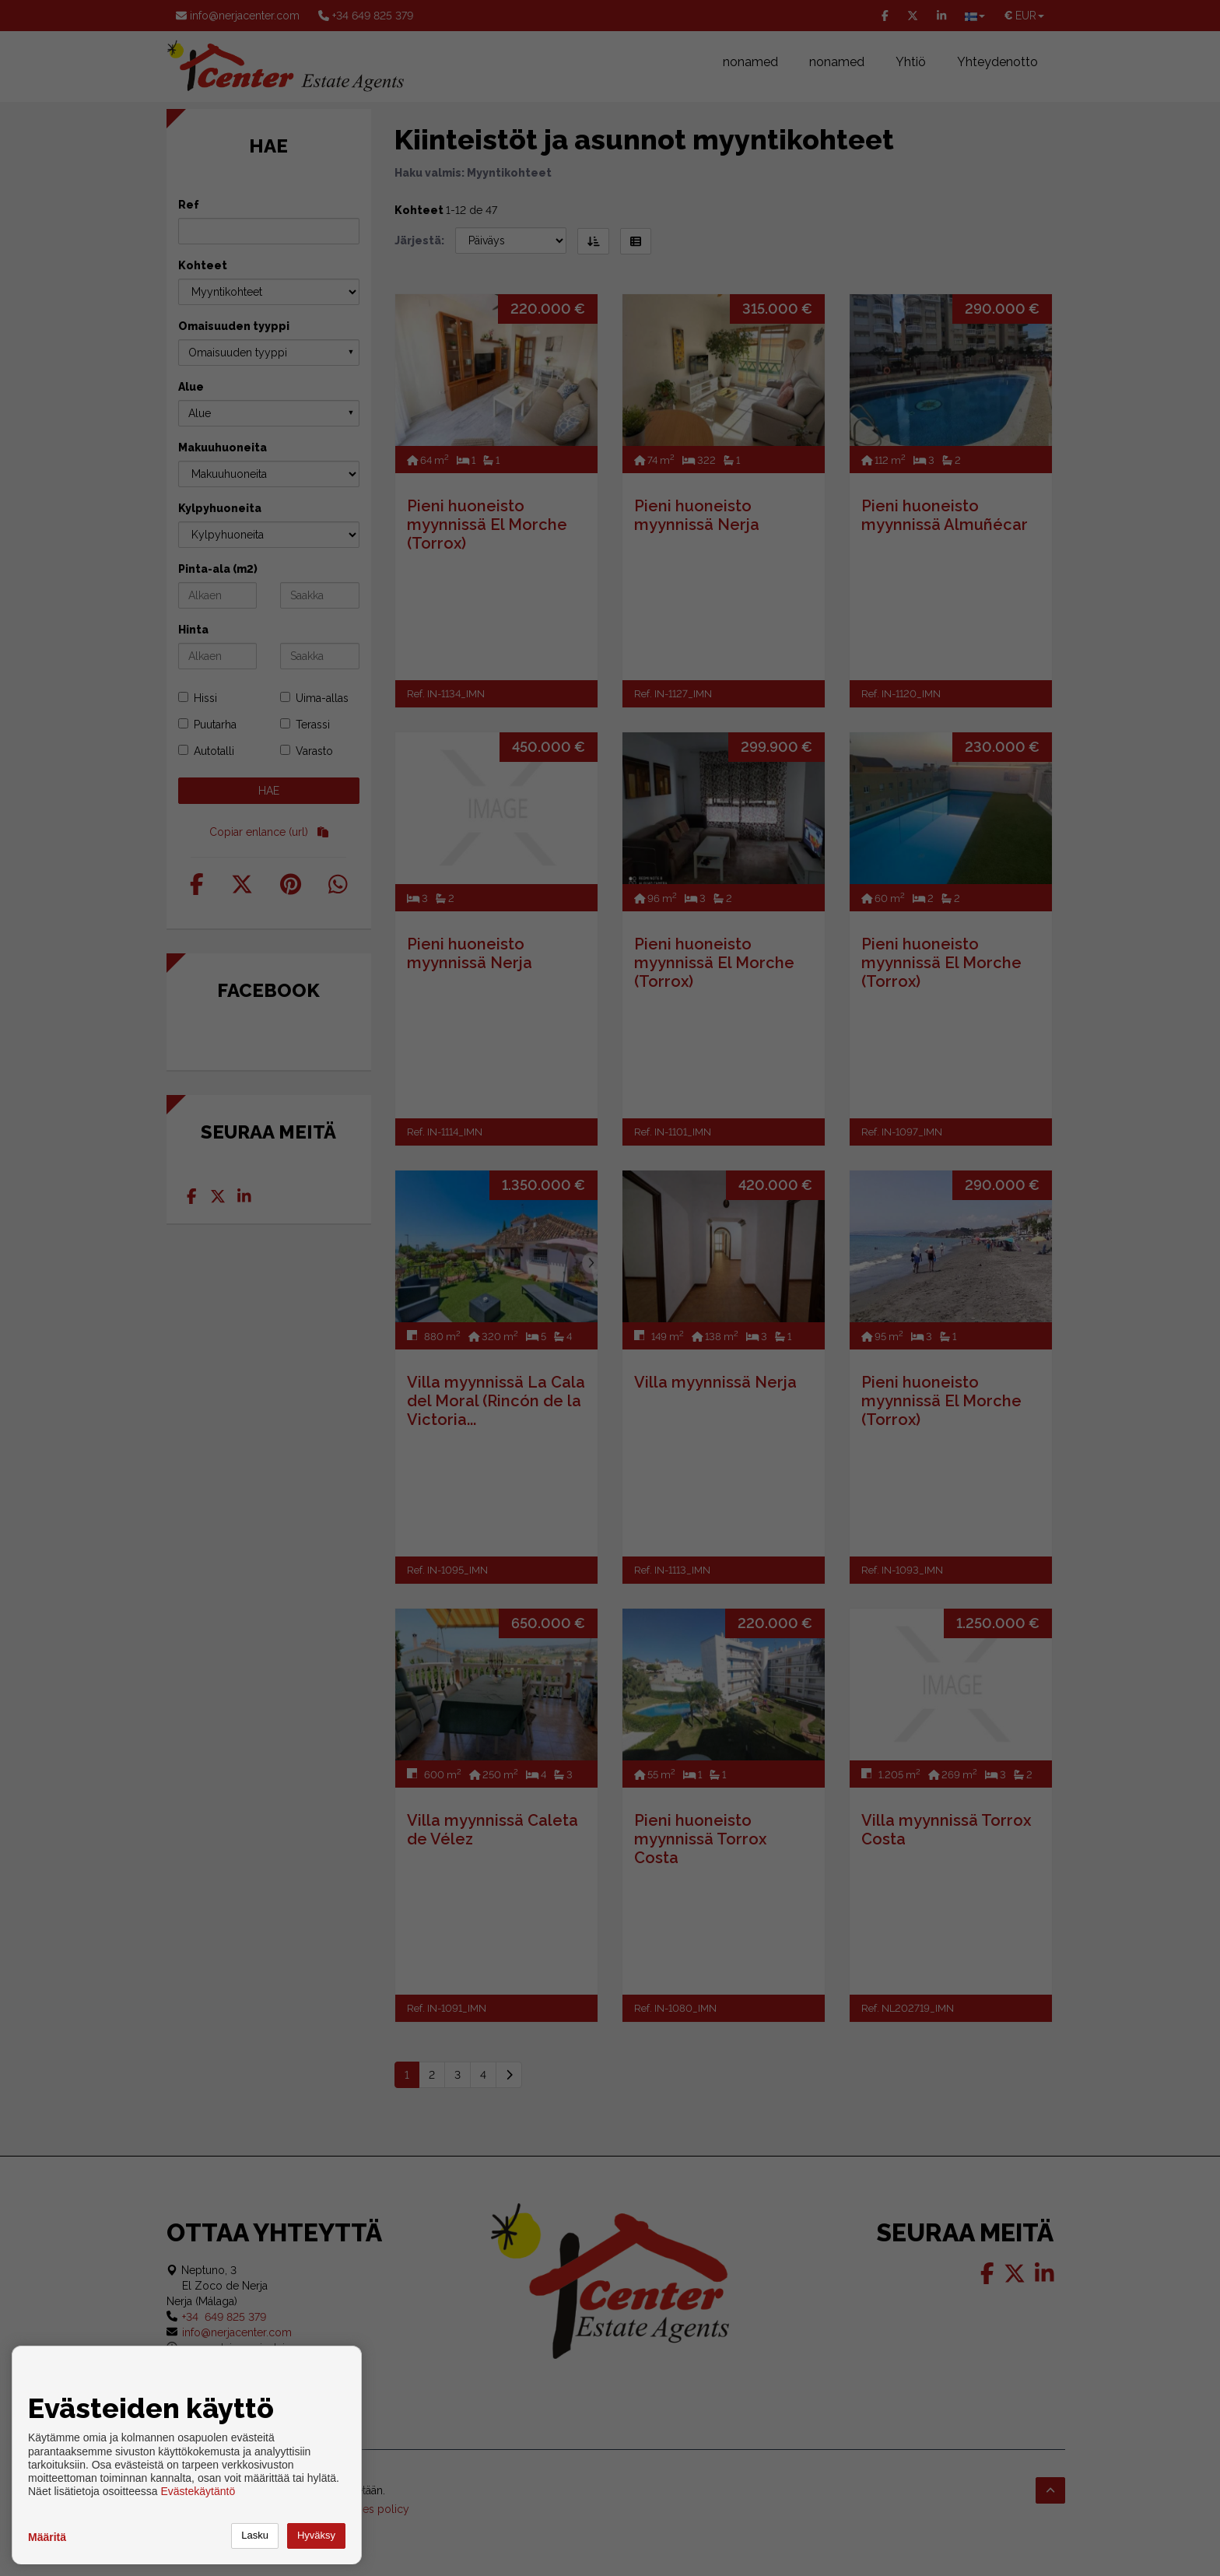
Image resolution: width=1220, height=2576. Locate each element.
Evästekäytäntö (197, 2491)
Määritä (47, 2537)
